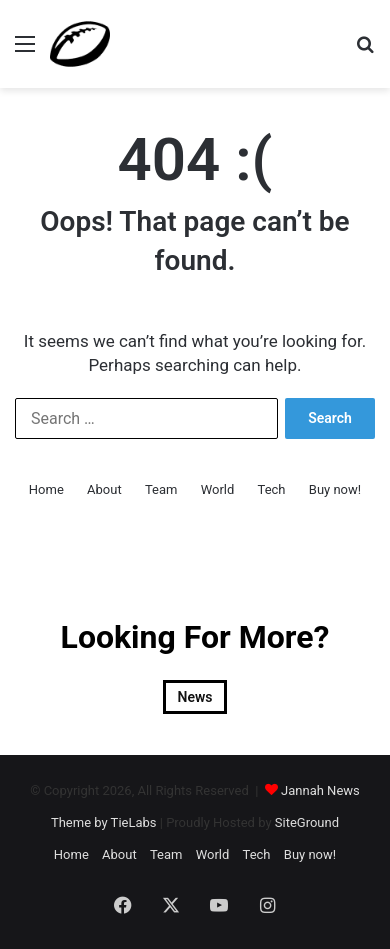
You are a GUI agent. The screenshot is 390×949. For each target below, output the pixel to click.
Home (46, 489)
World (218, 489)
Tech (272, 489)
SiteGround (307, 822)
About (104, 489)
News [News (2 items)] (195, 697)
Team (161, 489)
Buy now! (335, 489)
